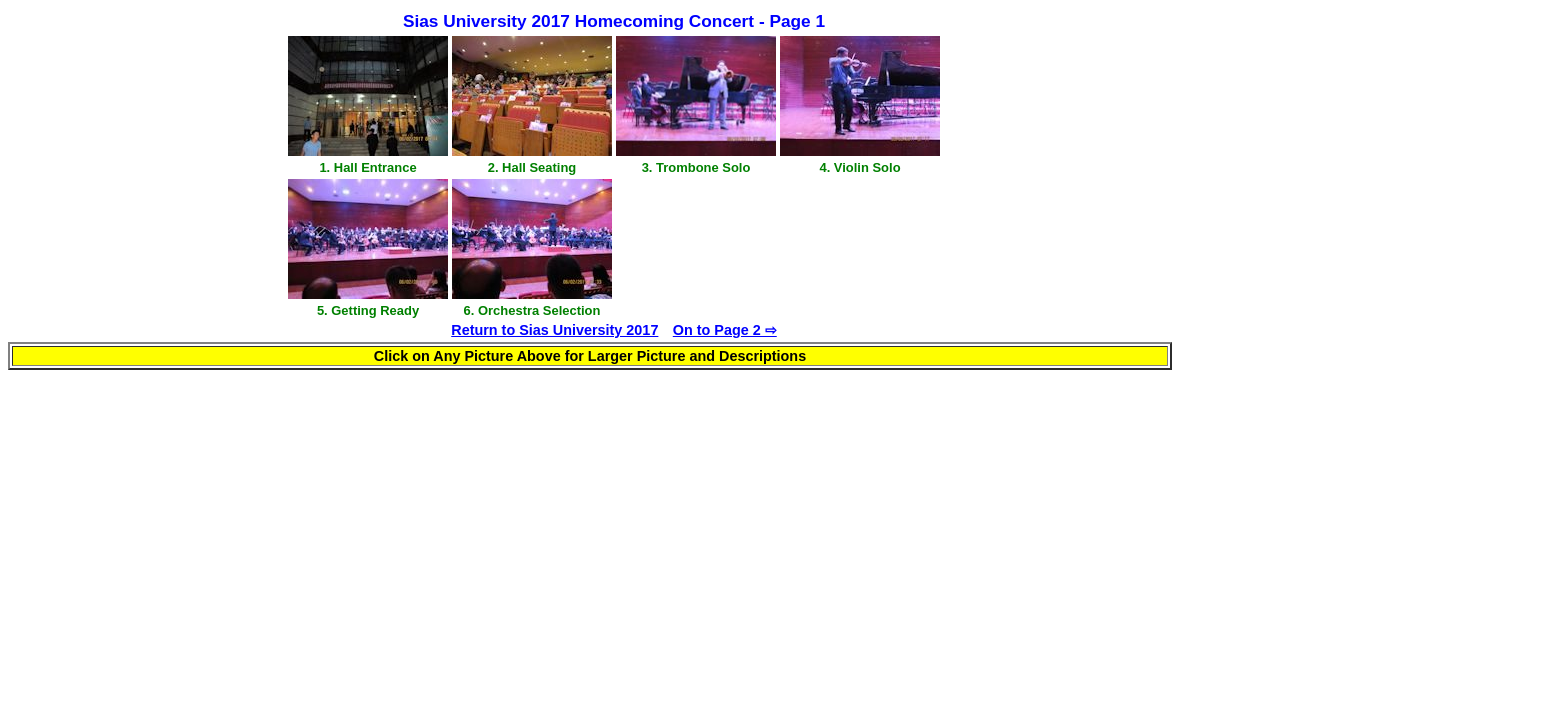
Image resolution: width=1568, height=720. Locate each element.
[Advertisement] (1112, 177)
